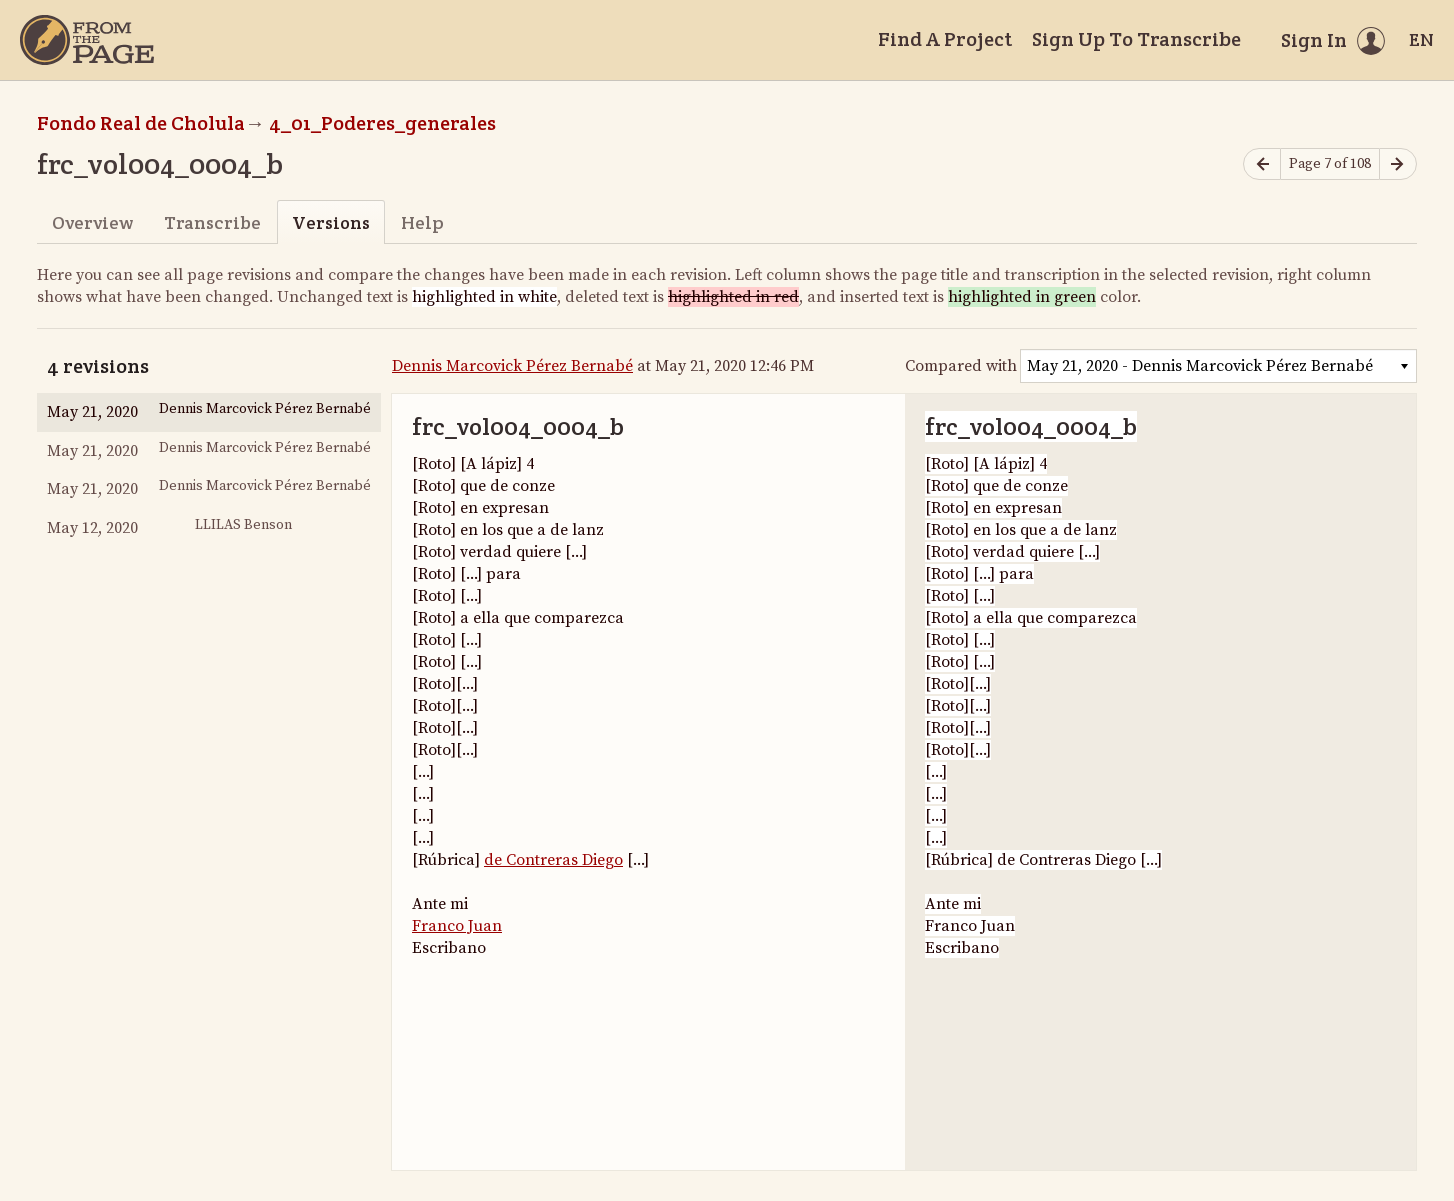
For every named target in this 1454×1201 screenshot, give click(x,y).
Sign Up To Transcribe (1136, 39)
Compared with (961, 366)
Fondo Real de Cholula (141, 123)
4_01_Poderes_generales (382, 123)
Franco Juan (457, 926)
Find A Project (945, 39)
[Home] (87, 40)
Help (422, 222)
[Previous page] (1262, 164)
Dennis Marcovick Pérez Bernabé (512, 366)
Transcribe (212, 222)
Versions (331, 222)
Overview (92, 222)
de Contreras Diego (553, 860)
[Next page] (1398, 164)
